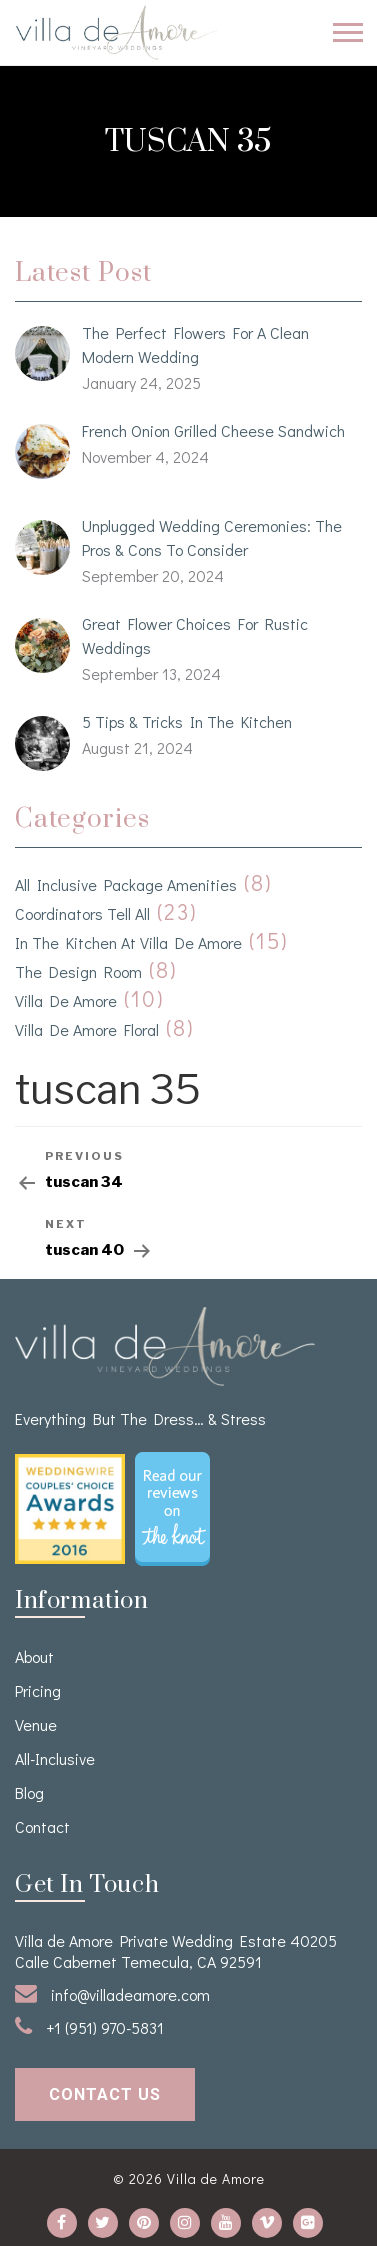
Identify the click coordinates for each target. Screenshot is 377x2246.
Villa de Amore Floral (87, 1029)
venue (36, 1724)
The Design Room (78, 971)
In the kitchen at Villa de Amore (128, 942)
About (34, 1656)
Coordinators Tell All (82, 913)
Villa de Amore (66, 1000)
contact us (105, 2094)
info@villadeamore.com (112, 1993)
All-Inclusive (55, 1758)
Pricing (38, 1690)
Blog (29, 1792)
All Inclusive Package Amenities (126, 884)
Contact (42, 1826)
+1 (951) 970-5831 (89, 2026)
